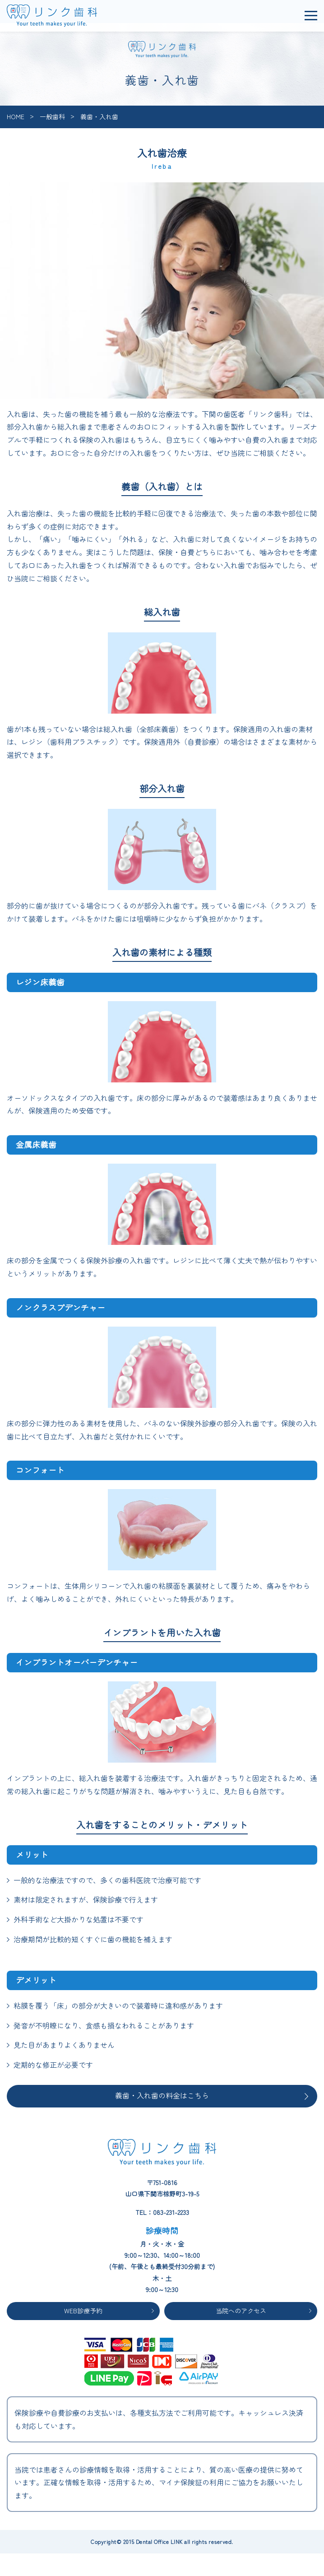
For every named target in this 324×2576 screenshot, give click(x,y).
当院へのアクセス (241, 2310)
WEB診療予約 (83, 2310)
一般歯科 (52, 116)
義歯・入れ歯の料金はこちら (162, 2095)
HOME (15, 116)
